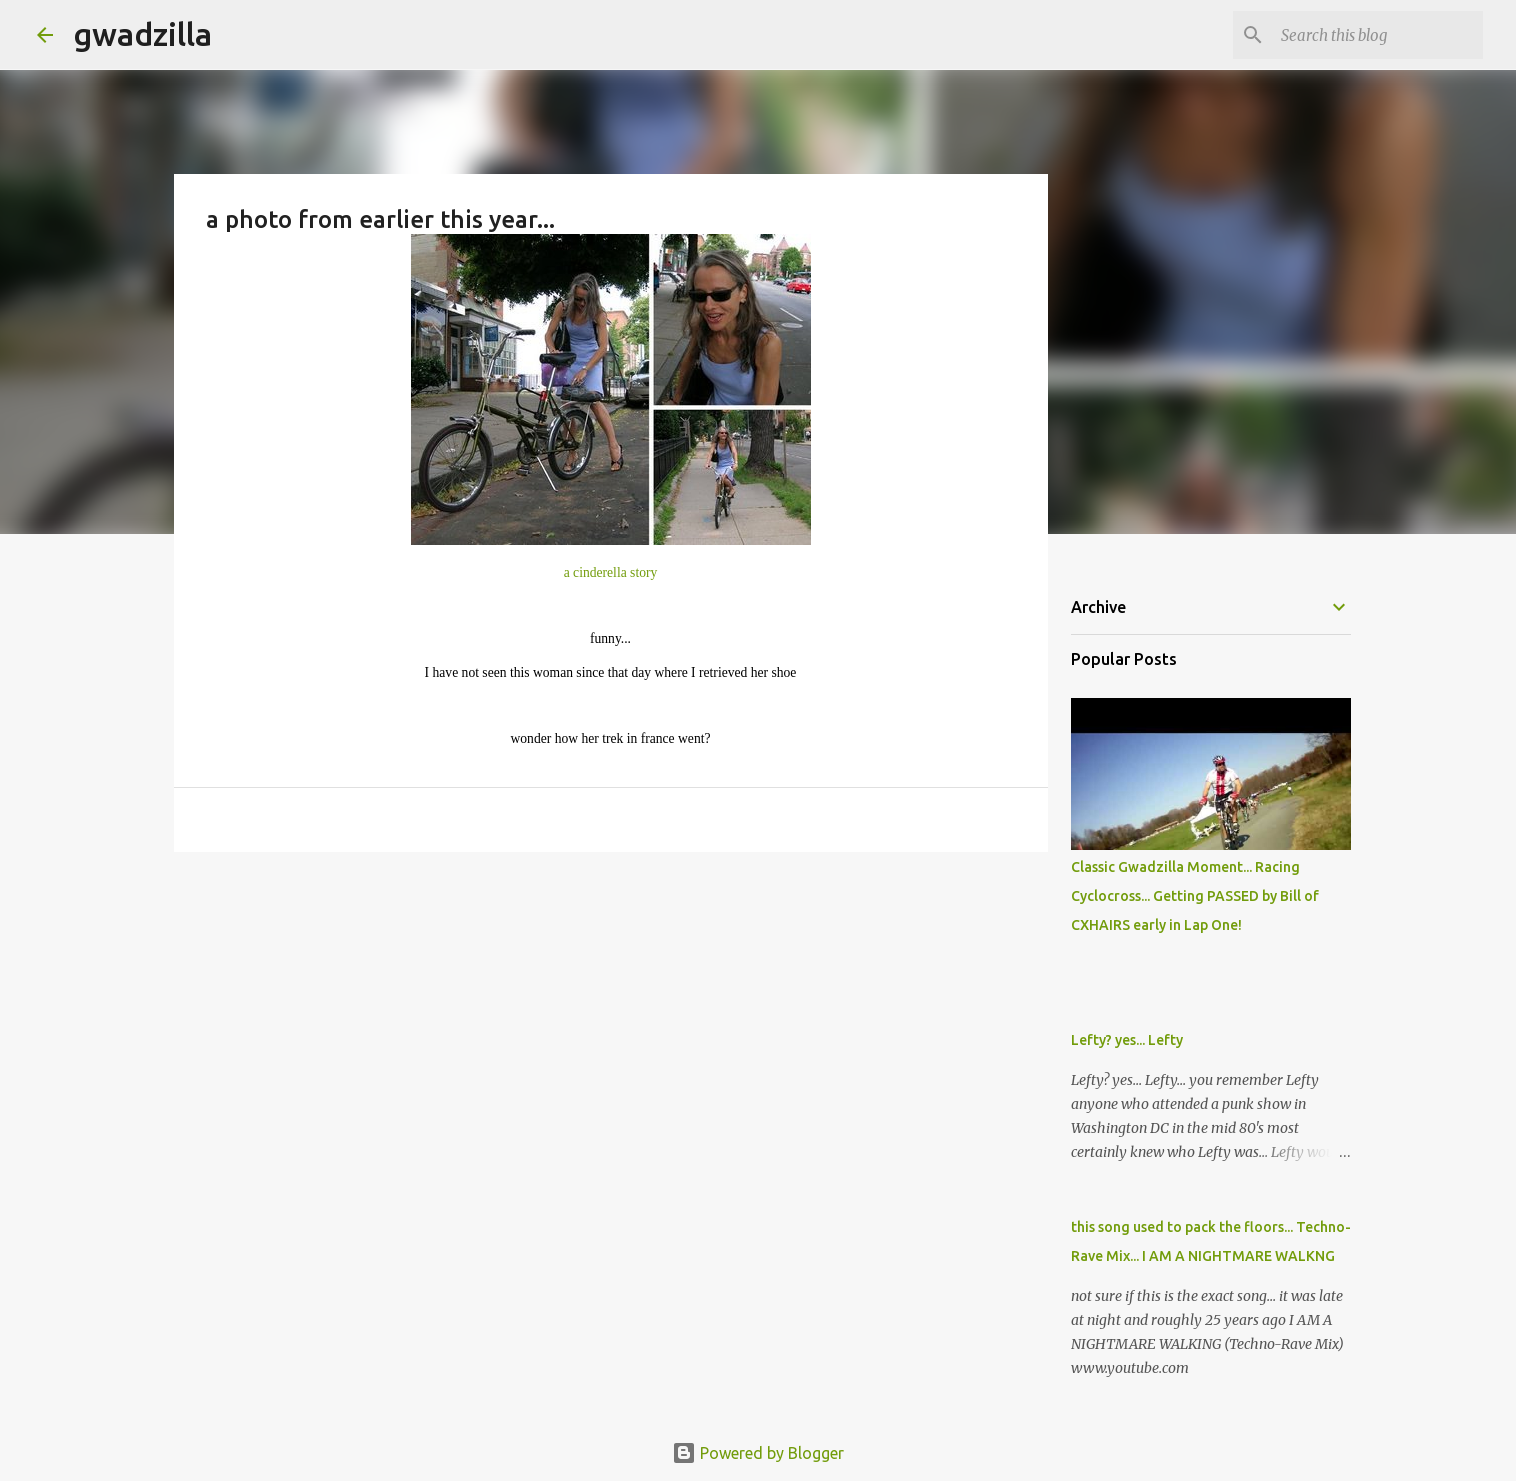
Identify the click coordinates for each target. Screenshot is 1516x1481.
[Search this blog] (1378, 35)
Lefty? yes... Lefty (1127, 1040)
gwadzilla (142, 34)
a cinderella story (611, 572)
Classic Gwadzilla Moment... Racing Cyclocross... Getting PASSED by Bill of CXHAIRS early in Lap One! (1195, 896)
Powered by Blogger (758, 1453)
